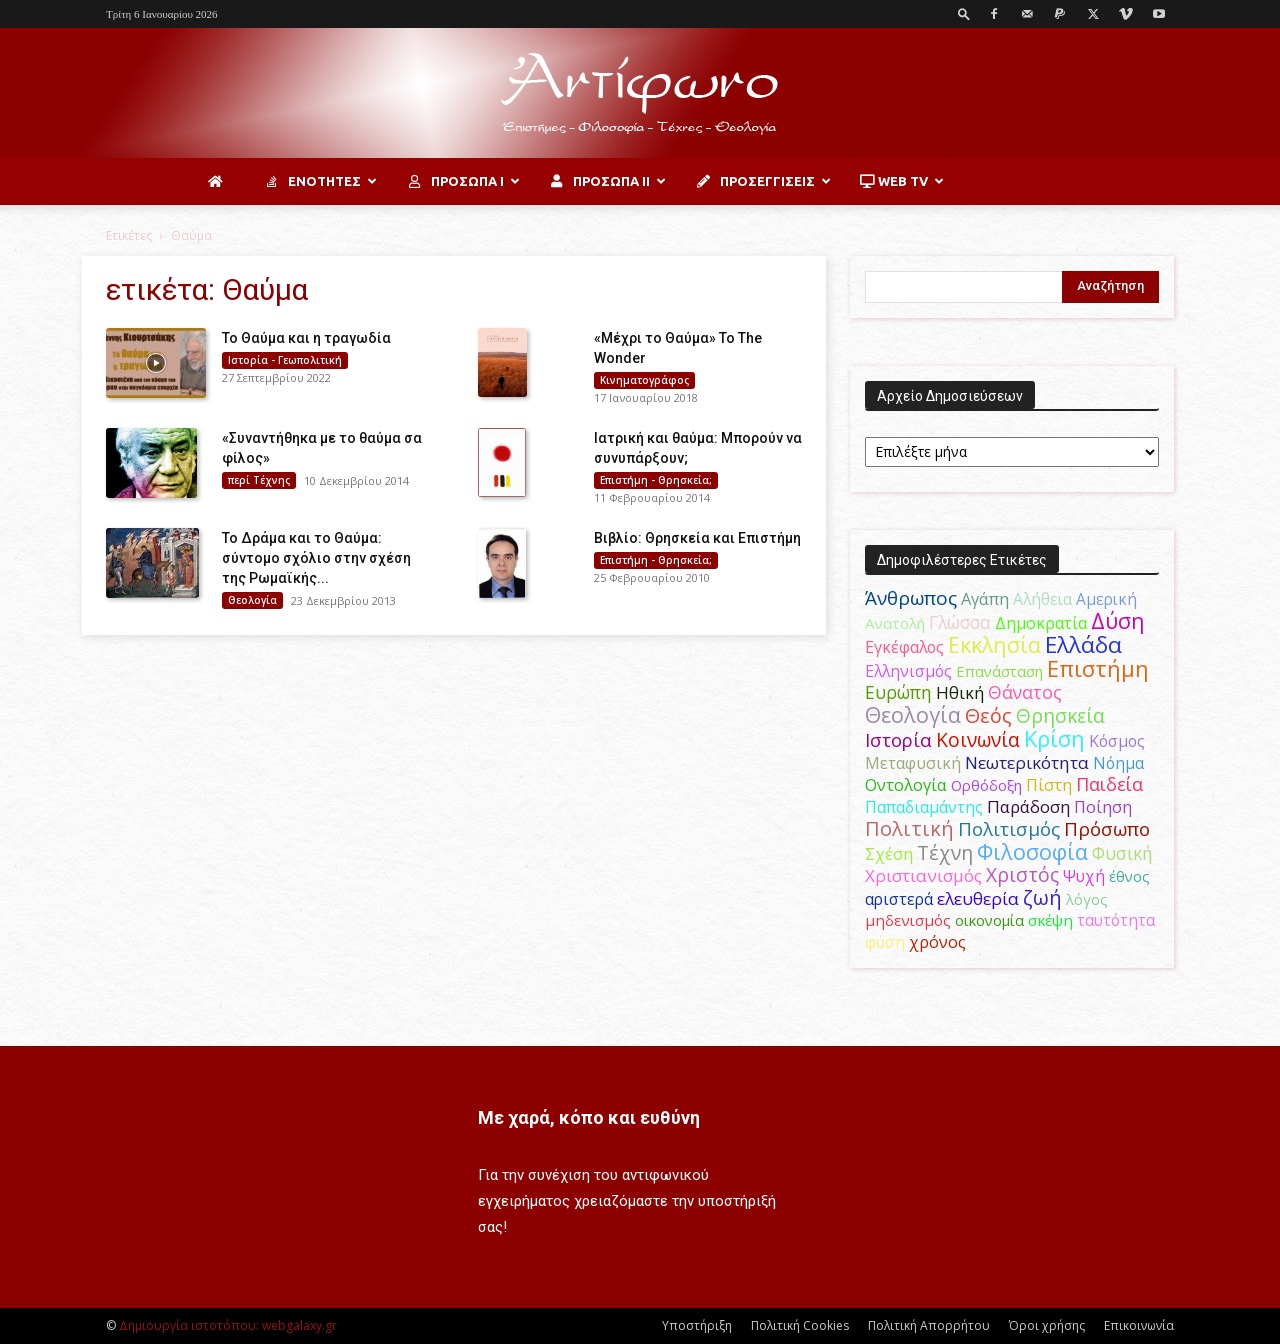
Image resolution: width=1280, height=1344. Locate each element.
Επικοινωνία (1139, 1325)
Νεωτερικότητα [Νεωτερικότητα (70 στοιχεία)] (1027, 762)
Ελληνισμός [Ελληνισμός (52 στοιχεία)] (908, 671)
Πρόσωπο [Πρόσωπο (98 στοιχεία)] (1107, 829)
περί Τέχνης (259, 480)
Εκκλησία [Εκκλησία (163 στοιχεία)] (994, 644)
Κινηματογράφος (644, 380)
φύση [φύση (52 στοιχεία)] (885, 942)
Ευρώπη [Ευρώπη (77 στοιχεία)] (898, 692)
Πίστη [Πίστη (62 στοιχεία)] (1049, 784)
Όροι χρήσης (1047, 1325)
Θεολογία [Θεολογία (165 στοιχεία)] (913, 714)
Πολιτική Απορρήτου (929, 1325)
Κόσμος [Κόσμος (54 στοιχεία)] (1117, 741)
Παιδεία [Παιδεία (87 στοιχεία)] (1109, 784)
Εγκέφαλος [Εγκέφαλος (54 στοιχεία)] (904, 647)
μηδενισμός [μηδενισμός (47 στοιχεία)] (908, 920)
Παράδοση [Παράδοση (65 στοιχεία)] (1028, 806)
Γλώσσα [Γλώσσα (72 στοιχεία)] (960, 622)
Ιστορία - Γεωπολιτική (285, 360)
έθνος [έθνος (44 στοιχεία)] (1129, 876)
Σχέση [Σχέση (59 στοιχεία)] (889, 854)
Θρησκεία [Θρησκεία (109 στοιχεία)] (1060, 715)
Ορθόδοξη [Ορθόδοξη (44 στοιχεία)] (986, 785)
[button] (964, 13)
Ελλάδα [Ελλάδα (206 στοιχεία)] (1083, 644)
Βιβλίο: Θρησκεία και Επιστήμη (697, 538)
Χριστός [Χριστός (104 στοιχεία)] (1022, 875)
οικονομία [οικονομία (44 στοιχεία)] (989, 920)
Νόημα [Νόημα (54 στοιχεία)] (1118, 763)
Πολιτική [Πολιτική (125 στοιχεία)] (909, 828)
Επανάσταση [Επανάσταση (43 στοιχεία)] (999, 671)
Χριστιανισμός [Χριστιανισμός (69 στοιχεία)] (923, 875)
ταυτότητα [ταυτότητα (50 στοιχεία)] (1116, 920)
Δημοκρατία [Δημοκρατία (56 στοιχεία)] (1041, 623)
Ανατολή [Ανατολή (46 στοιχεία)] (895, 623)
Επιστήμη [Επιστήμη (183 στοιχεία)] (1098, 668)
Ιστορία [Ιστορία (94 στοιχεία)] (898, 739)
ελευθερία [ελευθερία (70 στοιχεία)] (978, 898)
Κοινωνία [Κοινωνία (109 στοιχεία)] (978, 739)
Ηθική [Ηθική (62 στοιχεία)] (960, 692)
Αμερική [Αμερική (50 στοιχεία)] (1106, 599)
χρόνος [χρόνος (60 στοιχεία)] (937, 941)
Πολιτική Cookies (800, 1325)
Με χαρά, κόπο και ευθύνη (589, 1117)
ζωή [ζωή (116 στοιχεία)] (1042, 897)
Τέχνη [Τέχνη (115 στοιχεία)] (945, 852)
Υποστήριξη (697, 1325)
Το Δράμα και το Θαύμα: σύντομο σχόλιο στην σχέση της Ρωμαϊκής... (316, 558)
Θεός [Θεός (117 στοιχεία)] (988, 715)
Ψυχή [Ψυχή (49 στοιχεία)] (1084, 876)
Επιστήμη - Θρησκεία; (656, 480)
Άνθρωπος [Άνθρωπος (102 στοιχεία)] (911, 598)
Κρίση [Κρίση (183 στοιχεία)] (1054, 738)
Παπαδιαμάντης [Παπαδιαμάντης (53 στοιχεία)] (924, 807)
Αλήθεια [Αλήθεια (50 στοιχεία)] (1042, 599)
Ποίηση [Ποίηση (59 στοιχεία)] (1103, 807)
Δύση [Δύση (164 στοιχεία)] (1118, 620)
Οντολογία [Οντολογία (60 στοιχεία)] (906, 784)
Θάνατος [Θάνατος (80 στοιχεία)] (1025, 692)
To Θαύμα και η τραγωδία (306, 338)
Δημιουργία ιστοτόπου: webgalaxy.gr (228, 1325)
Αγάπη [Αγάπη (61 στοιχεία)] (985, 598)
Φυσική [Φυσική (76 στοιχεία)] (1122, 853)
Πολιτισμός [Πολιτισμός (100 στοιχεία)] (1009, 829)
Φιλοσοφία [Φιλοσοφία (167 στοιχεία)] (1032, 851)
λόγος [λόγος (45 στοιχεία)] (1087, 899)
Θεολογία (252, 600)
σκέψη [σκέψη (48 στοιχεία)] (1050, 920)
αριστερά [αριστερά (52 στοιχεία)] (899, 899)
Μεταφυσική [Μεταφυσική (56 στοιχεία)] (913, 763)
